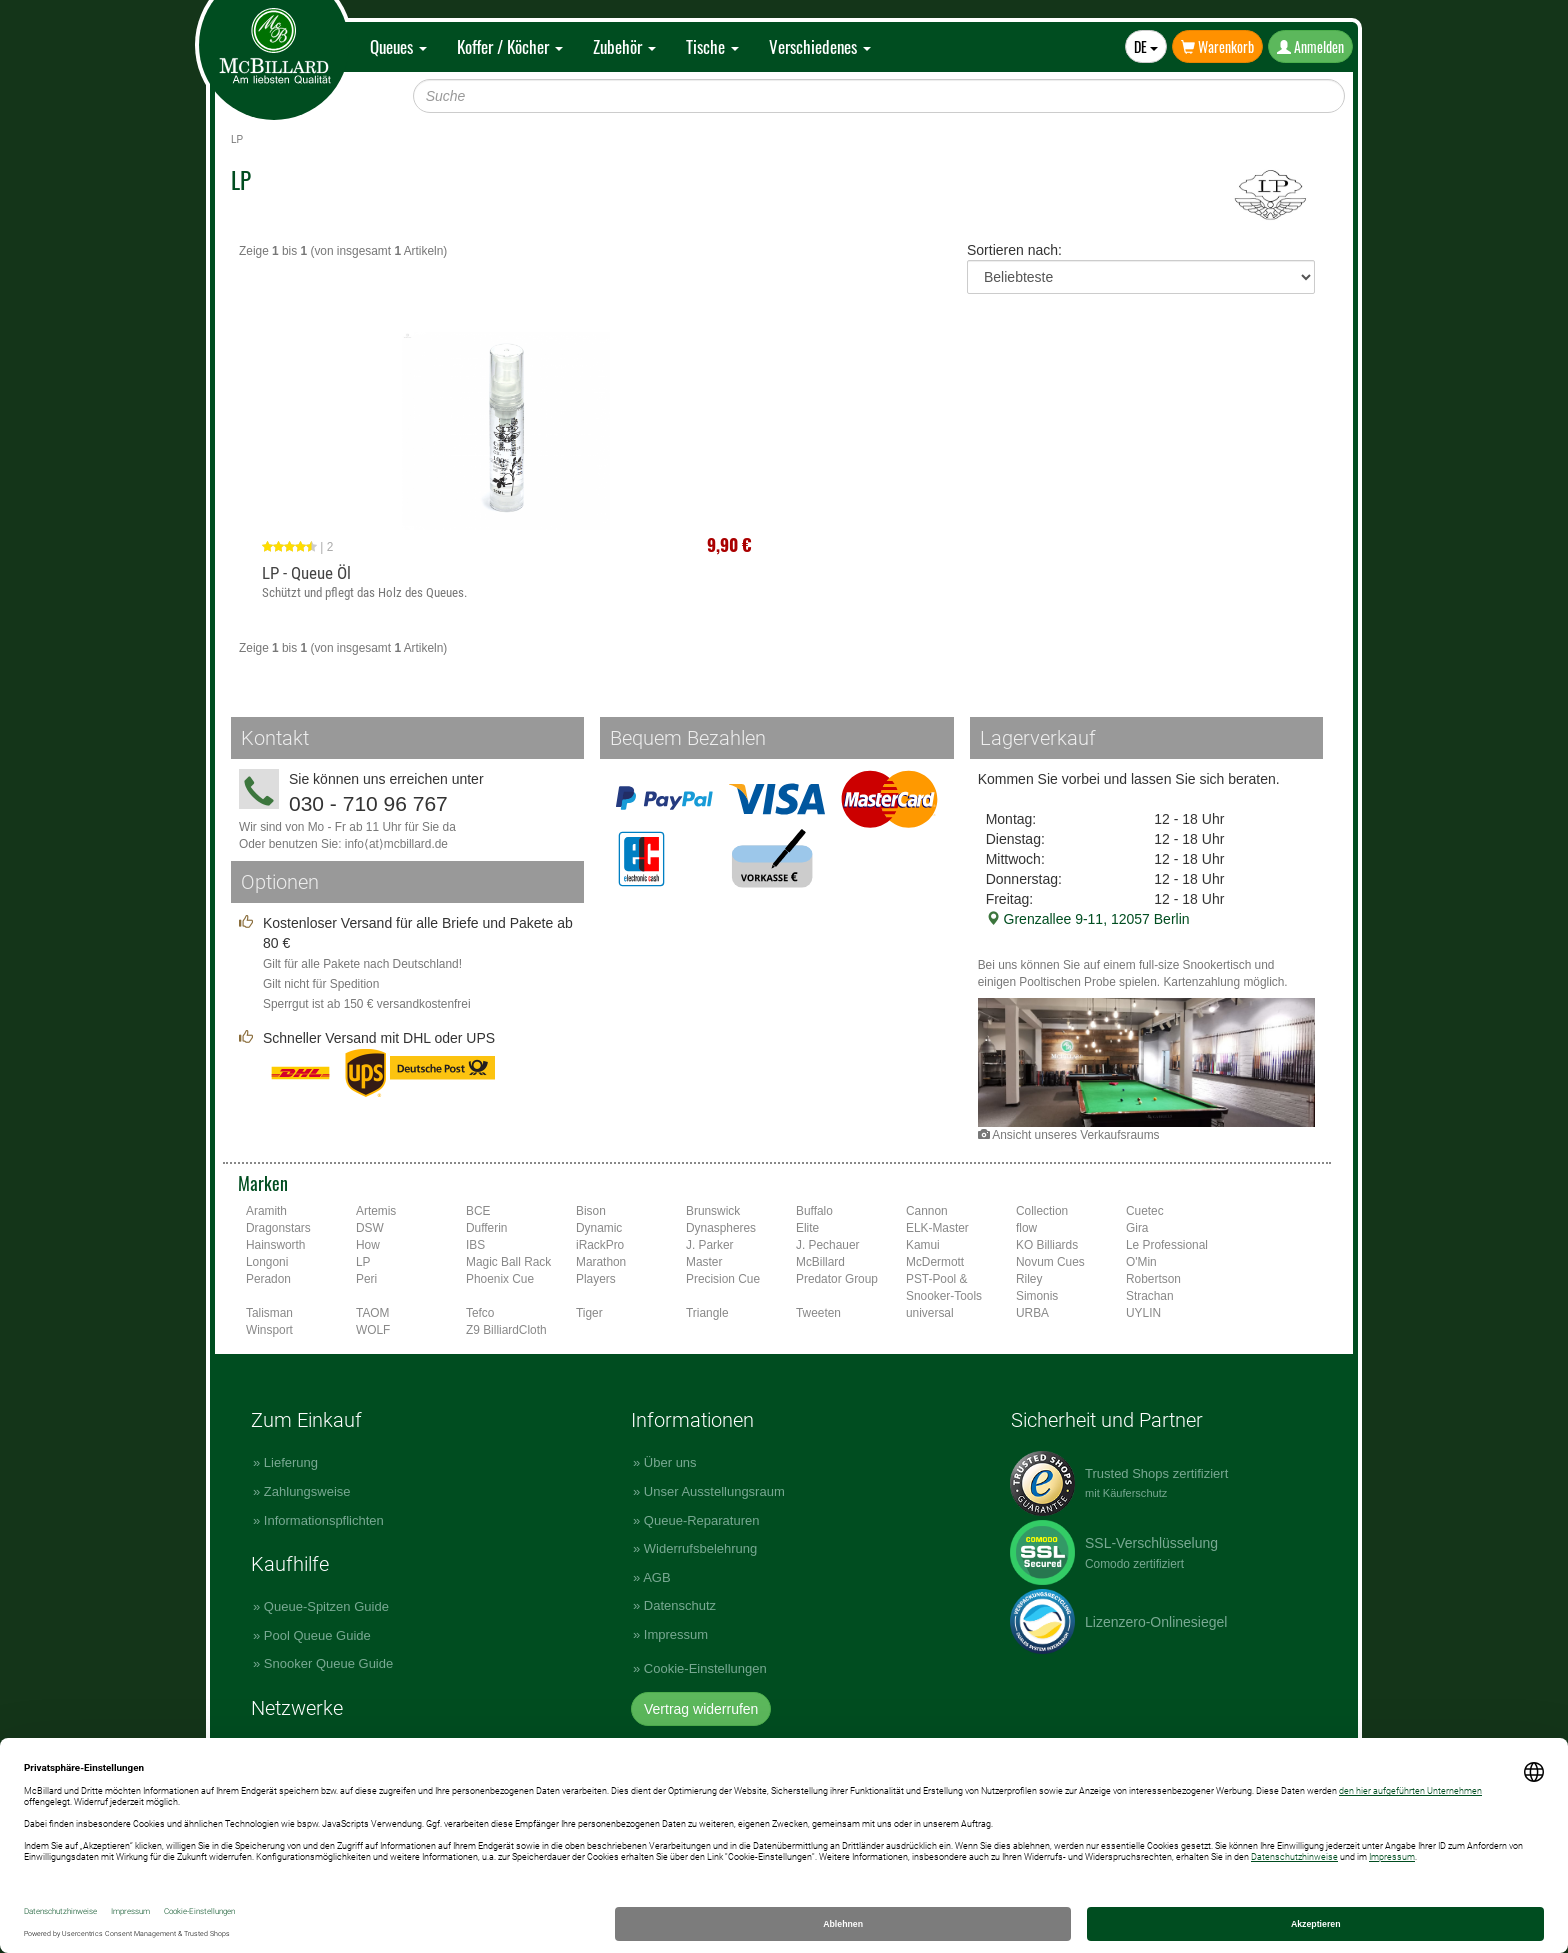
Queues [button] (398, 46)
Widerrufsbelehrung (700, 1548)
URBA (1032, 1313)
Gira (1137, 1228)
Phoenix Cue (500, 1279)
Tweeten (818, 1313)
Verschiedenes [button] (820, 46)
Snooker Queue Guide (328, 1663)
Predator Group (837, 1279)
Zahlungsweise (307, 1491)
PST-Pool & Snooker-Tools (944, 1287)
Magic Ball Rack (508, 1262)
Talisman (269, 1313)
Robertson (1153, 1279)
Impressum (676, 1634)
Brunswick (713, 1211)
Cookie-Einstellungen (705, 1668)
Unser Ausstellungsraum (714, 1491)
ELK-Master (937, 1228)
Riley (1029, 1279)
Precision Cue (723, 1279)
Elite (807, 1228)
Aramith (266, 1211)
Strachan (1150, 1296)
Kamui (923, 1245)
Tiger (589, 1313)
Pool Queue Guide (317, 1635)
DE (1146, 46)
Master (704, 1262)
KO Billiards (1047, 1245)
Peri (366, 1279)
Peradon (268, 1279)
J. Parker (710, 1245)
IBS (475, 1245)
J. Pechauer (827, 1245)
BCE (478, 1211)
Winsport (269, 1330)
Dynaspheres (721, 1228)
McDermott (935, 1262)
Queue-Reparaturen (702, 1520)
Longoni (267, 1262)
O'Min (1141, 1262)
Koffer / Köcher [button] (510, 46)
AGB (656, 1577)
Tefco (480, 1313)
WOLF (373, 1330)
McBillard (820, 1262)
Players (596, 1279)
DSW (370, 1228)
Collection (1042, 1211)
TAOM (372, 1313)
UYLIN (1143, 1313)
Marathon (601, 1262)
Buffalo (814, 1211)
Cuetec (1145, 1211)
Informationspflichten (324, 1520)
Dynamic (599, 1228)
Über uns (670, 1462)
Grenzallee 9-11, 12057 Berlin (1088, 919)
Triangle (707, 1313)
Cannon (927, 1211)
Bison (591, 1211)
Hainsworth (275, 1245)
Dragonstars (278, 1228)
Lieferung (291, 1462)
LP (363, 1262)
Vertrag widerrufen (701, 1709)
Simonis (1037, 1296)
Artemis (376, 1211)
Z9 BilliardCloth (506, 1330)
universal (930, 1313)
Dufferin (486, 1228)
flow (1026, 1228)
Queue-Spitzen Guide (326, 1606)
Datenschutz (680, 1605)
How (368, 1245)
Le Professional (1167, 1245)
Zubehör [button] (624, 46)
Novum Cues (1050, 1262)
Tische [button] (712, 46)
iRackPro (600, 1245)
